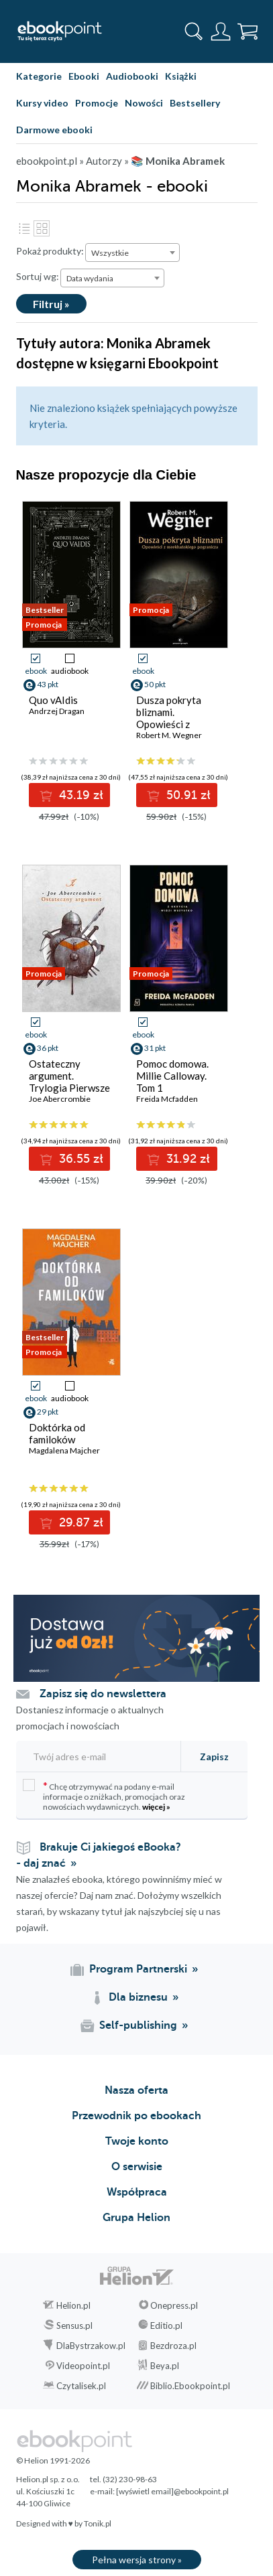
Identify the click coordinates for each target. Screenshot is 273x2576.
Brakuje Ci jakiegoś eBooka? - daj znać (98, 1855)
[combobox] (132, 252)
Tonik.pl (97, 2523)
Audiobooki (132, 76)
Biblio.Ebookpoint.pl (190, 2385)
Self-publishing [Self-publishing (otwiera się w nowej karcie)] (138, 2025)
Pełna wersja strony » (137, 2559)
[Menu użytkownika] (221, 31)
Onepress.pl (174, 2305)
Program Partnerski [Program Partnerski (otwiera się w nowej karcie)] (138, 1969)
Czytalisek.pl (81, 2385)
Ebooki (83, 76)
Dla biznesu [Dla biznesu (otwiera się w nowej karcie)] (138, 1997)
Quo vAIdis (53, 700)
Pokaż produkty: (50, 251)
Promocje (96, 103)
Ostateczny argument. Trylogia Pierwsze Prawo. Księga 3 (69, 1082)
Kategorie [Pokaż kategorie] (39, 76)
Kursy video (42, 103)
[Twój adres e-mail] (94, 1756)
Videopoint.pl (83, 2365)
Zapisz (214, 1756)
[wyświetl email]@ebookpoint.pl (172, 2491)
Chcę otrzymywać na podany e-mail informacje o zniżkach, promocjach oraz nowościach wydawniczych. (104, 1795)
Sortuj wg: (37, 276)
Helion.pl (73, 2305)
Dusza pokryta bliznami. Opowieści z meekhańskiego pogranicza (170, 724)
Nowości (144, 103)
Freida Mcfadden (167, 1099)
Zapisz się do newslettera (103, 1694)
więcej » (156, 1807)
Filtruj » (51, 303)
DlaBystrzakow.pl (90, 2345)
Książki (181, 76)
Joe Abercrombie (60, 1099)
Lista (24, 228)
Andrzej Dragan (57, 711)
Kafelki (42, 228)
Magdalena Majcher (64, 1450)
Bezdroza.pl (173, 2345)
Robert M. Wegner (169, 735)
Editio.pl (166, 2325)
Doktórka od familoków (57, 1433)
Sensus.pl (74, 2325)
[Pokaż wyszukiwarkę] (194, 31)
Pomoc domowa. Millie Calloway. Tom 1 (172, 1076)
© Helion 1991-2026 (53, 2460)
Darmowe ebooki (54, 129)
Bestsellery (195, 103)
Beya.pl (164, 2365)
